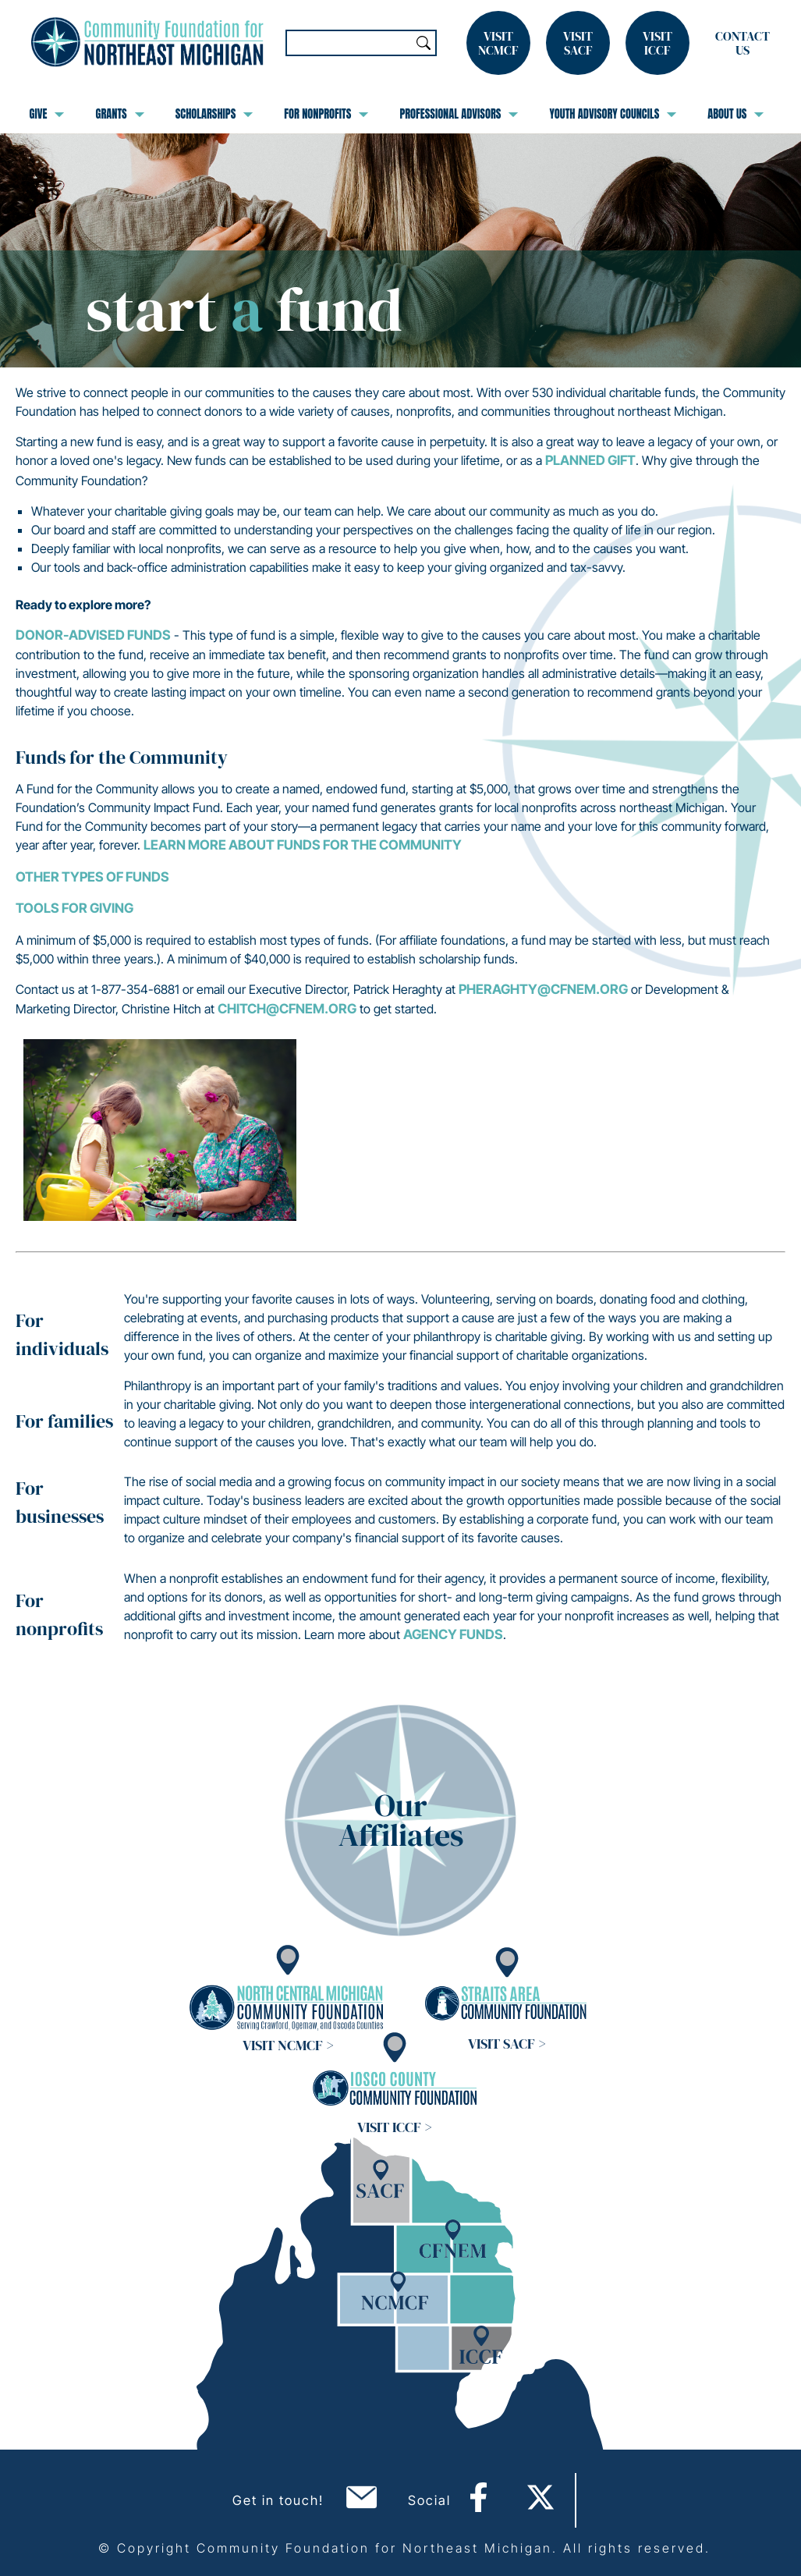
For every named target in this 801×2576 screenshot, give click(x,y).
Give (47, 113)
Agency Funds (453, 1634)
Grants (119, 113)
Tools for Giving (74, 908)
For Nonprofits (326, 113)
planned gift (590, 460)
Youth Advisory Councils (612, 113)
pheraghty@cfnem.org (543, 989)
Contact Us (742, 43)
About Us (735, 113)
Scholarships (214, 113)
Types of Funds (115, 877)
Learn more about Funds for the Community (303, 845)
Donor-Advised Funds (93, 635)
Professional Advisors (458, 113)
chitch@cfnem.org (287, 1009)
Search (423, 43)
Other (39, 877)
